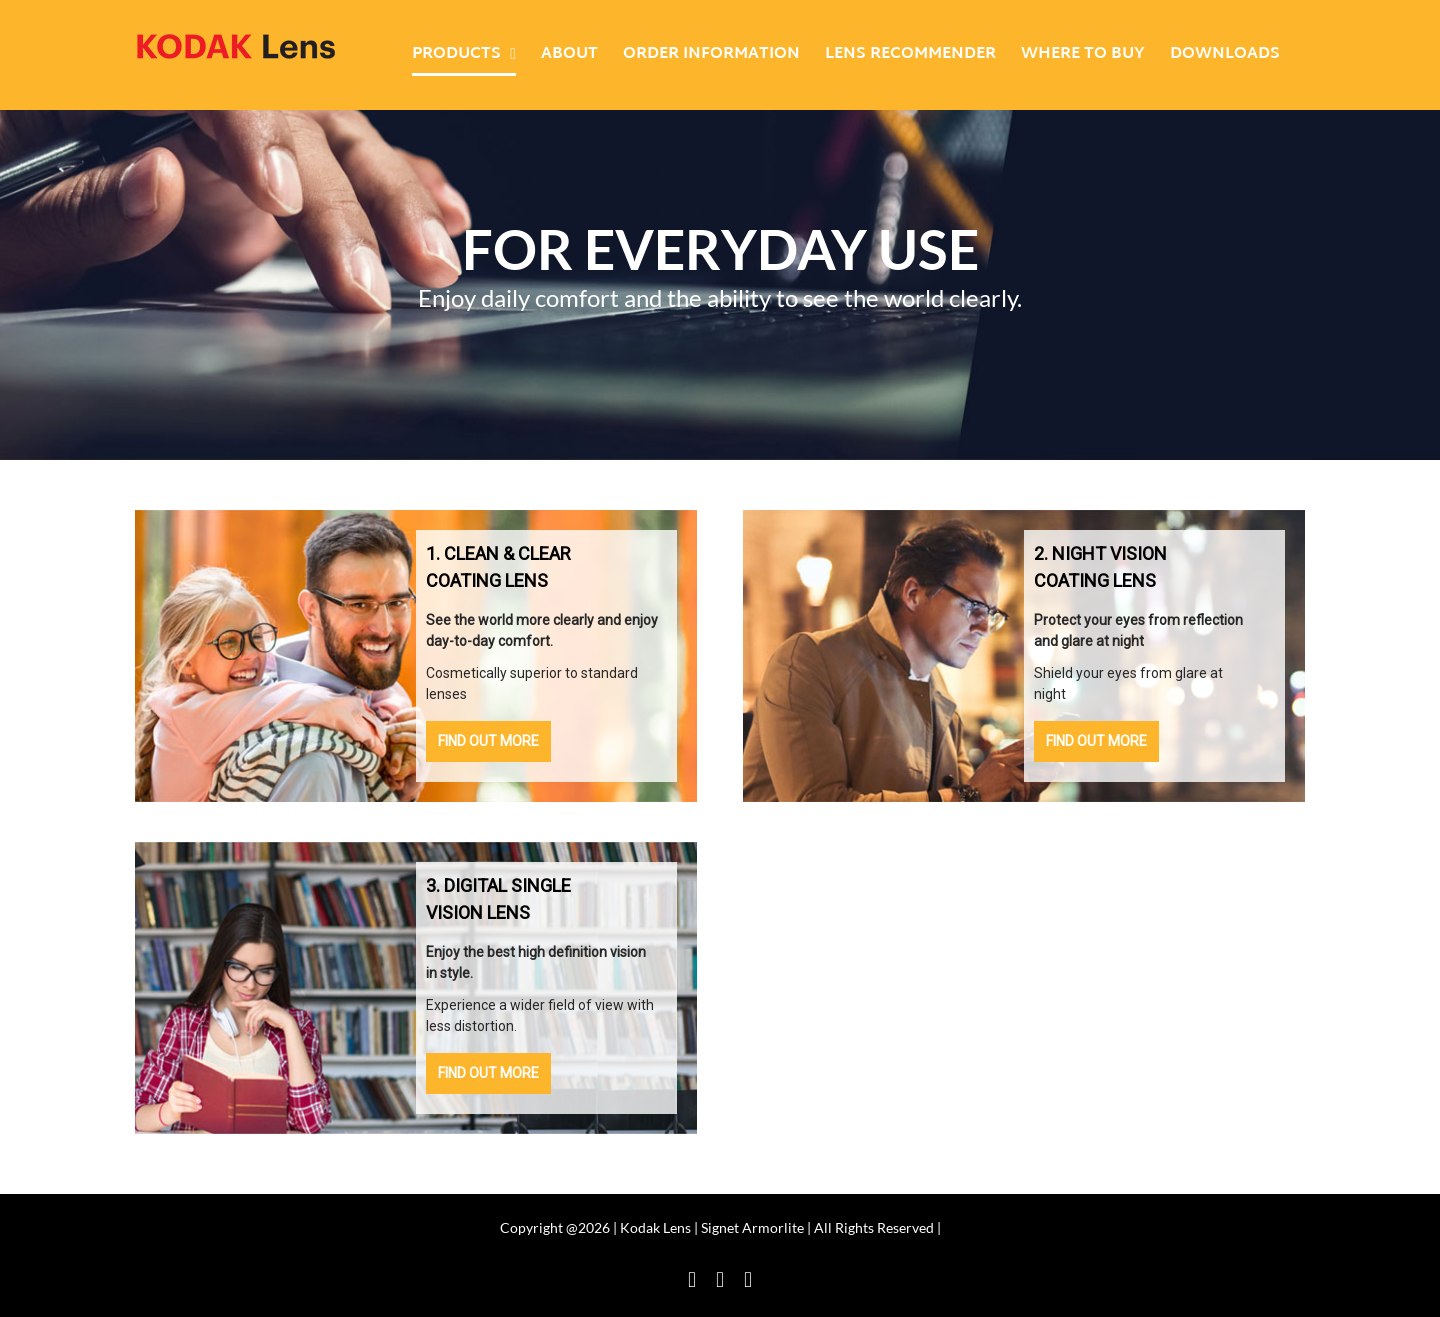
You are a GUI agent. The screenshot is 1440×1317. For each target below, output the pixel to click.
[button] (546, 656)
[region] (416, 656)
